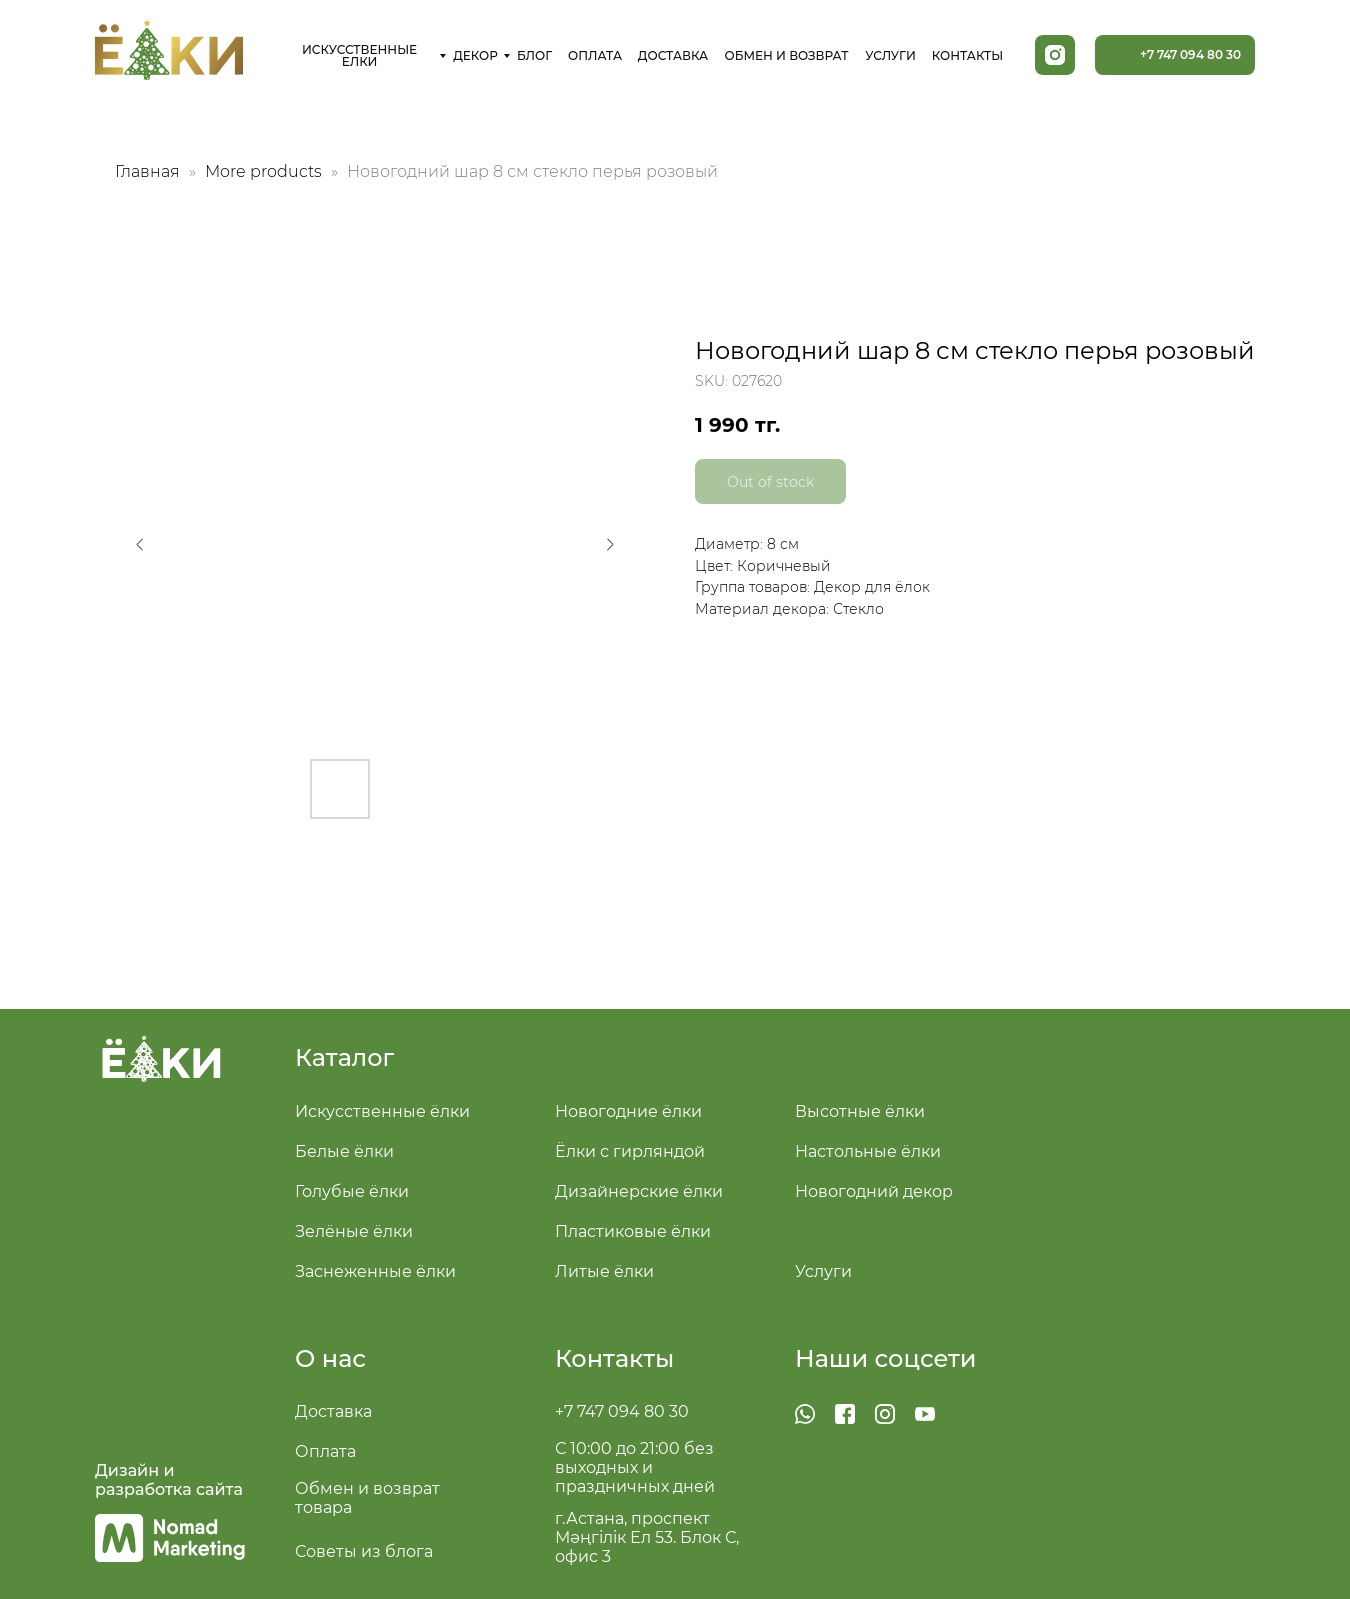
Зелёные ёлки (354, 1231)
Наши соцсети (886, 1358)
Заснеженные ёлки (375, 1271)
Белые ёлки (344, 1151)
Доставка (333, 1411)
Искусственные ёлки (382, 1111)
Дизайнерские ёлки (639, 1191)
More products (265, 171)
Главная (147, 171)
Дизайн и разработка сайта (169, 1480)
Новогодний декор (874, 1191)
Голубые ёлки (352, 1191)
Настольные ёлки (868, 1151)
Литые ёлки (604, 1271)
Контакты (614, 1358)
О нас (330, 1358)
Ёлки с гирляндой (630, 1151)
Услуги (823, 1271)
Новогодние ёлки (628, 1111)
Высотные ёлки (860, 1111)
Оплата (325, 1451)
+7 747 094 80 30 (622, 1411)
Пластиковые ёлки (633, 1231)
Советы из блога (364, 1551)
